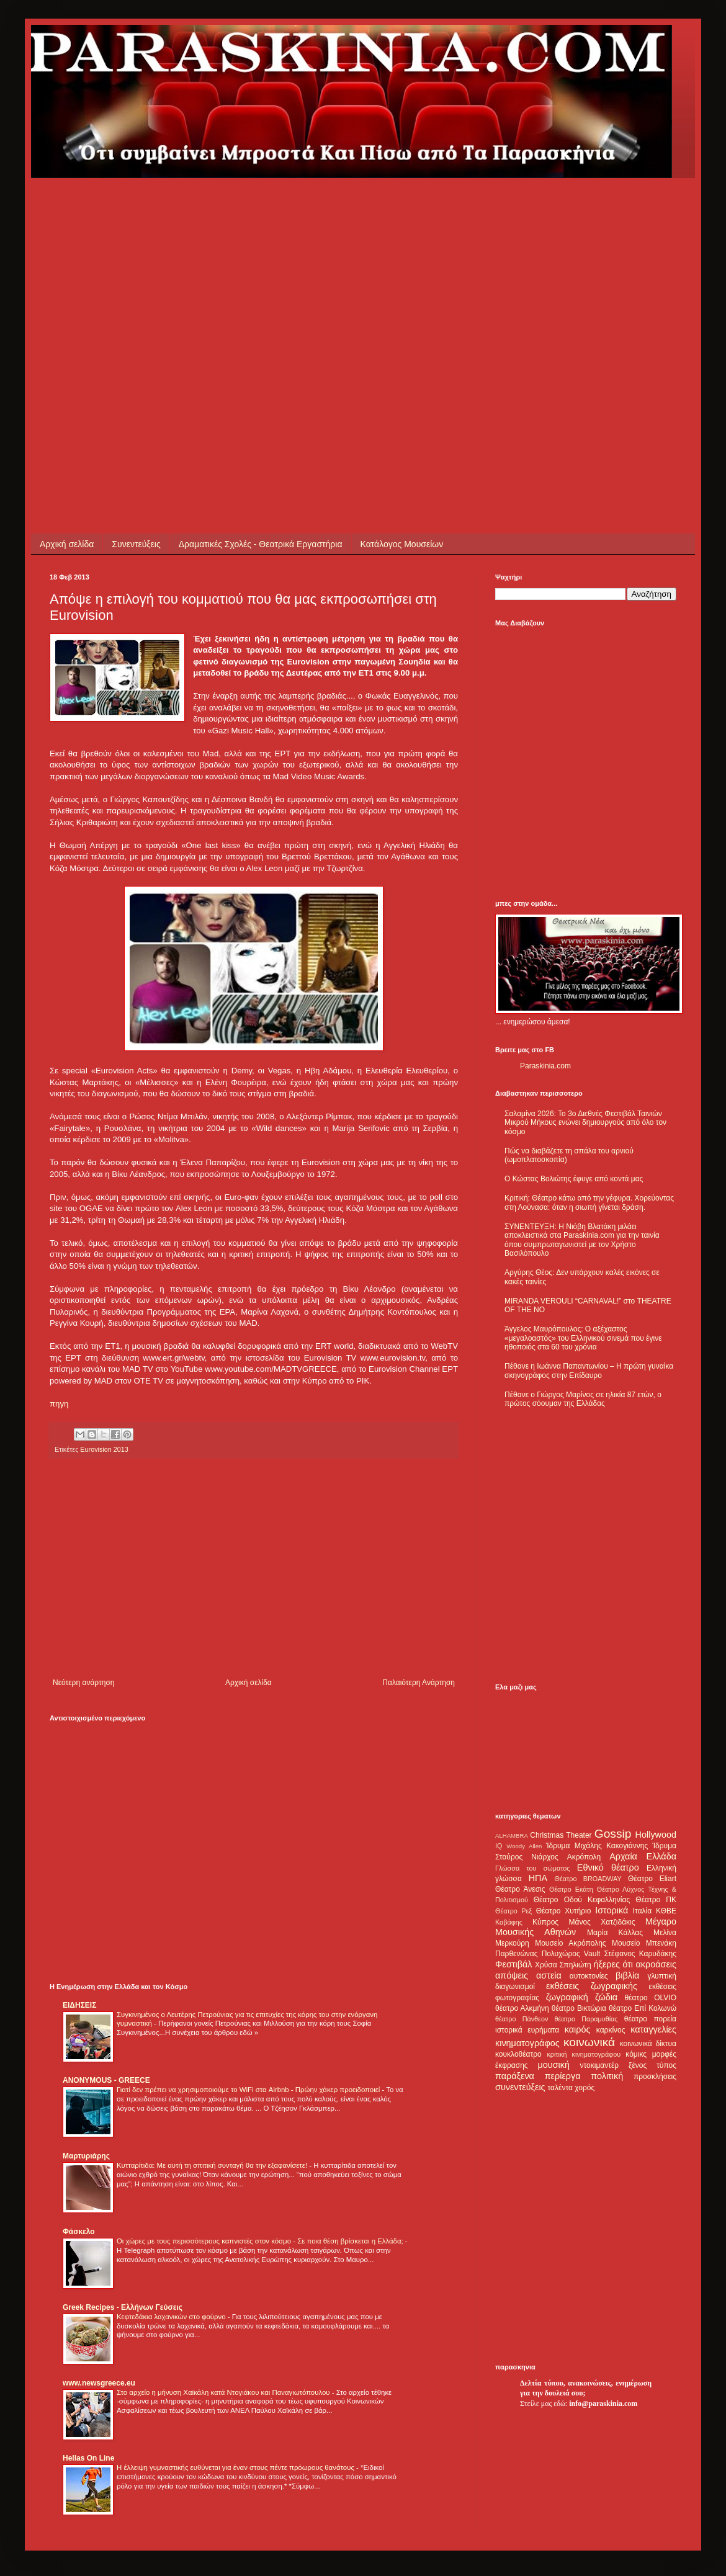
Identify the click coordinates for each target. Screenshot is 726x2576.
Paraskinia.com (545, 1066)
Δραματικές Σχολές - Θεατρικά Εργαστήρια (261, 544)
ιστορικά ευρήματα (527, 2030)
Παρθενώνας (516, 1953)
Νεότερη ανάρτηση (83, 1682)
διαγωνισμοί (515, 1986)
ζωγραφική (567, 1997)
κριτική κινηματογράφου (584, 2054)
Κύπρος (545, 1922)
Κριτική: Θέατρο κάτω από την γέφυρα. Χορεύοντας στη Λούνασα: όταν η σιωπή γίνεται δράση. (589, 1202)
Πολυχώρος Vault (571, 1953)
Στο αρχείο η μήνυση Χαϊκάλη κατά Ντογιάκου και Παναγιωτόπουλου (224, 2392)
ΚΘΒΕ (666, 1911)
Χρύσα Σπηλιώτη (563, 1965)
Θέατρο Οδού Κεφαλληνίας (582, 1899)
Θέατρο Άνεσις (520, 1889)
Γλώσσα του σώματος (532, 1868)
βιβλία (627, 1975)
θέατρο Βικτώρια (579, 2008)
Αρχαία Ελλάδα (642, 1856)
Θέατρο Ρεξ (513, 1911)
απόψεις (511, 1975)
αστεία (549, 1975)
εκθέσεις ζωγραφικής (591, 1986)
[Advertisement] (116, 294)
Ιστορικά (611, 1910)
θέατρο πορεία (650, 2019)
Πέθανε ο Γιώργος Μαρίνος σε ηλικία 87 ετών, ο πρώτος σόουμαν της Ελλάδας (582, 1399)
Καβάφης (508, 1922)
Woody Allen (524, 1846)
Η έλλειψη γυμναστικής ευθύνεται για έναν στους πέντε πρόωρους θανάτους (236, 2467)
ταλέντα (560, 2087)
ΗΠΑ (538, 1878)
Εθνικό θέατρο (608, 1867)
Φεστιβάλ (513, 1964)
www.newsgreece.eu (99, 2383)
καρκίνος (610, 2030)
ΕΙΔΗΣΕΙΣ (79, 2005)
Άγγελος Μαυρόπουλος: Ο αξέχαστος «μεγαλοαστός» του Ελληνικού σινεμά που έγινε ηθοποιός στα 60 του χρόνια (582, 1338)
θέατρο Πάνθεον (521, 2019)
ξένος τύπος (652, 2065)
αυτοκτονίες (589, 1976)
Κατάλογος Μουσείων (402, 544)
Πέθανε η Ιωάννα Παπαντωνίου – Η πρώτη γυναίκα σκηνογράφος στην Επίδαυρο (588, 1370)
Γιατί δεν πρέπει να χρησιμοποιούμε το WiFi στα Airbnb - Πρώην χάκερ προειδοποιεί (249, 2089)
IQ (498, 1845)
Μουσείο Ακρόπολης (570, 1943)
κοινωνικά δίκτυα (648, 2043)
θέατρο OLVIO (650, 1997)
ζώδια (606, 1997)
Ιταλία (642, 1911)
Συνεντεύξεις (136, 544)
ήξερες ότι (613, 1964)
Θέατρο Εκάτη (571, 1889)
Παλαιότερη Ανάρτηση (418, 1682)
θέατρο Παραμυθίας (586, 2019)
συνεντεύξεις (520, 2087)
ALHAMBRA (511, 1835)
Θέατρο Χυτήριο (563, 1911)
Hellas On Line (88, 2458)
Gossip (613, 1833)
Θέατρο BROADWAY (588, 1878)
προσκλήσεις (655, 2076)
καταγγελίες (653, 2029)
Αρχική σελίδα (67, 544)
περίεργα (563, 2076)
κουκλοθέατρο (518, 2054)
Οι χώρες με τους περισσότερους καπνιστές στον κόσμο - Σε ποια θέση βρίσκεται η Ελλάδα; (261, 2241)
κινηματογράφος (527, 2043)
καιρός (578, 2029)
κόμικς (636, 2054)
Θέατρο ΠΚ (655, 1899)
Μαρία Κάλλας (615, 1932)
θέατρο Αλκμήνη (522, 2008)
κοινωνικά (589, 2042)
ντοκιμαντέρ (599, 2065)
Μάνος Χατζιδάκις (601, 1922)
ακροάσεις (656, 1964)
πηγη (59, 1403)
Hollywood (655, 1835)
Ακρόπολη (584, 1857)
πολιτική (607, 2076)
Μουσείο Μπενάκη (644, 1943)
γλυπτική (661, 1976)
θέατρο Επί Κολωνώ (642, 2008)
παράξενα (514, 2076)
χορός (584, 2087)
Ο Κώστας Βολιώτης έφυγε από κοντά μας (573, 1178)
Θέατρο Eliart (652, 1878)
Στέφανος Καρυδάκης (640, 1953)
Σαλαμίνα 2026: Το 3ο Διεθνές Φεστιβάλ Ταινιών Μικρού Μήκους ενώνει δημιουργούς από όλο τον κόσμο (585, 1122)
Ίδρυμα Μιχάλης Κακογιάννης (597, 1845)
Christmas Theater (560, 1835)
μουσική (554, 2065)
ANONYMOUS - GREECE (106, 2080)
